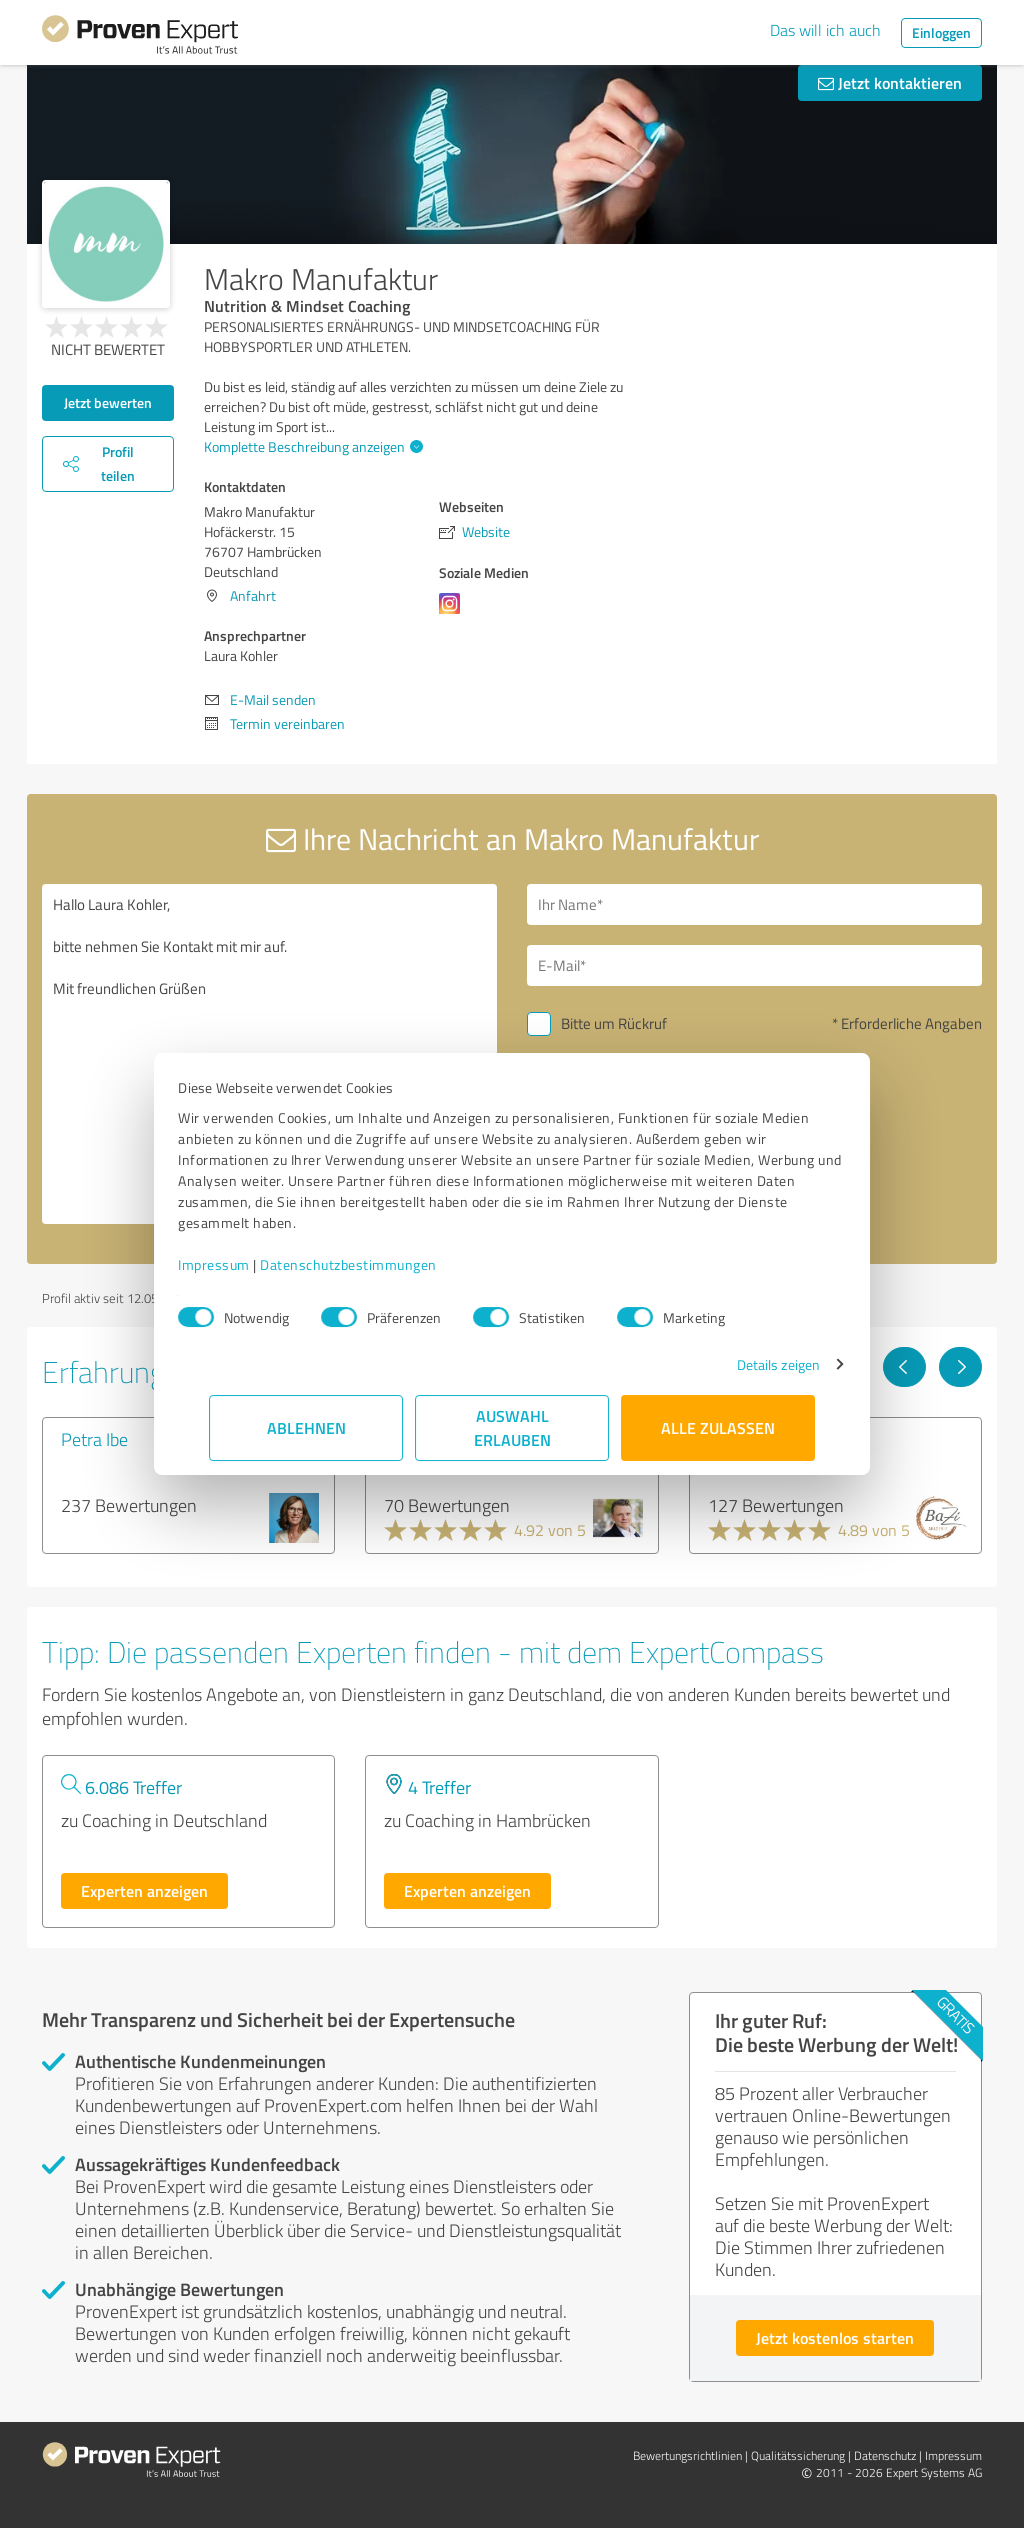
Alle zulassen (718, 1427)
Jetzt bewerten (108, 402)
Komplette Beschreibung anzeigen (311, 446)
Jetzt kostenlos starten (835, 2337)
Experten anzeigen (144, 1890)
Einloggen (941, 32)
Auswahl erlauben (512, 1427)
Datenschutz (885, 2455)
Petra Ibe (94, 1439)
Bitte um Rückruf (614, 1023)
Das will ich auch (825, 30)
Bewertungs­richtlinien (687, 2455)
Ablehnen (306, 1427)
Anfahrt (253, 595)
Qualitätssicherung (798, 2455)
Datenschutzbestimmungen (379, 1264)
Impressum (245, 1264)
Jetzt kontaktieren (890, 82)
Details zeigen (747, 1364)
